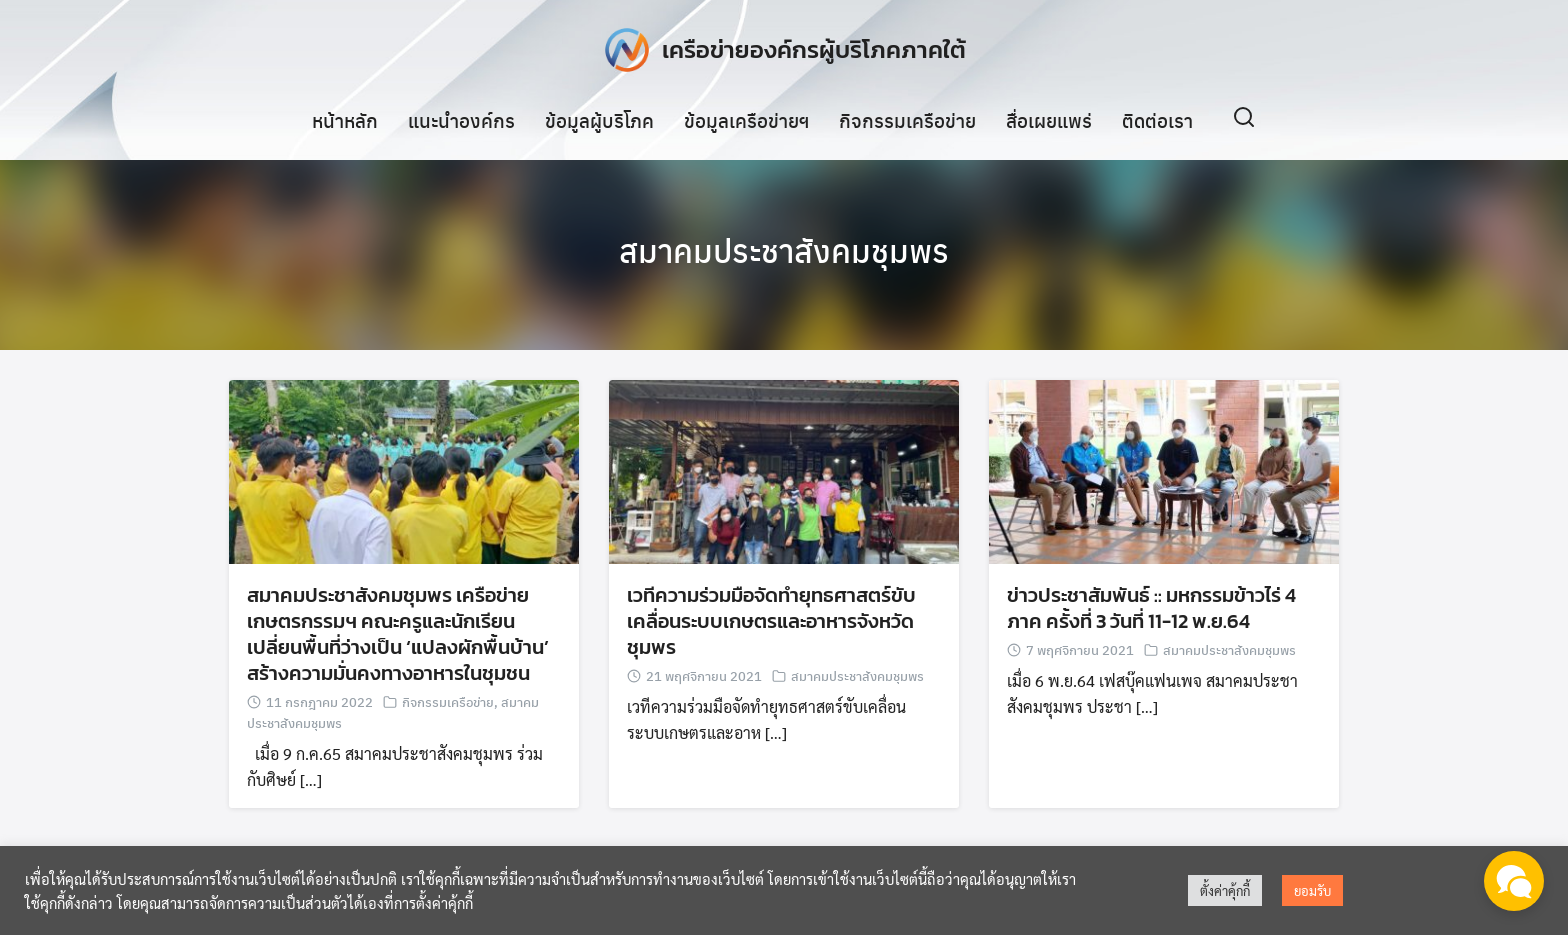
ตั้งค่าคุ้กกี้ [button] (1225, 890)
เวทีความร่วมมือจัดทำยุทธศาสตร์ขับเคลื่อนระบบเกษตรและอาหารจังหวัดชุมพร (771, 624)
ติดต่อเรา (1157, 119)
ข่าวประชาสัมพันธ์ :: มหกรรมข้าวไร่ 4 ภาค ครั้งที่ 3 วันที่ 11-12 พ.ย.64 (1151, 611)
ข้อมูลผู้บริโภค (599, 119)
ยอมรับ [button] (1312, 890)
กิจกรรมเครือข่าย (907, 119)
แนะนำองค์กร (461, 119)
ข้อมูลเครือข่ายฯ (746, 119)
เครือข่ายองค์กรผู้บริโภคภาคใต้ (814, 49)
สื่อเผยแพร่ (1049, 119)
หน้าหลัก (345, 119)
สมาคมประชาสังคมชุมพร (784, 250)
